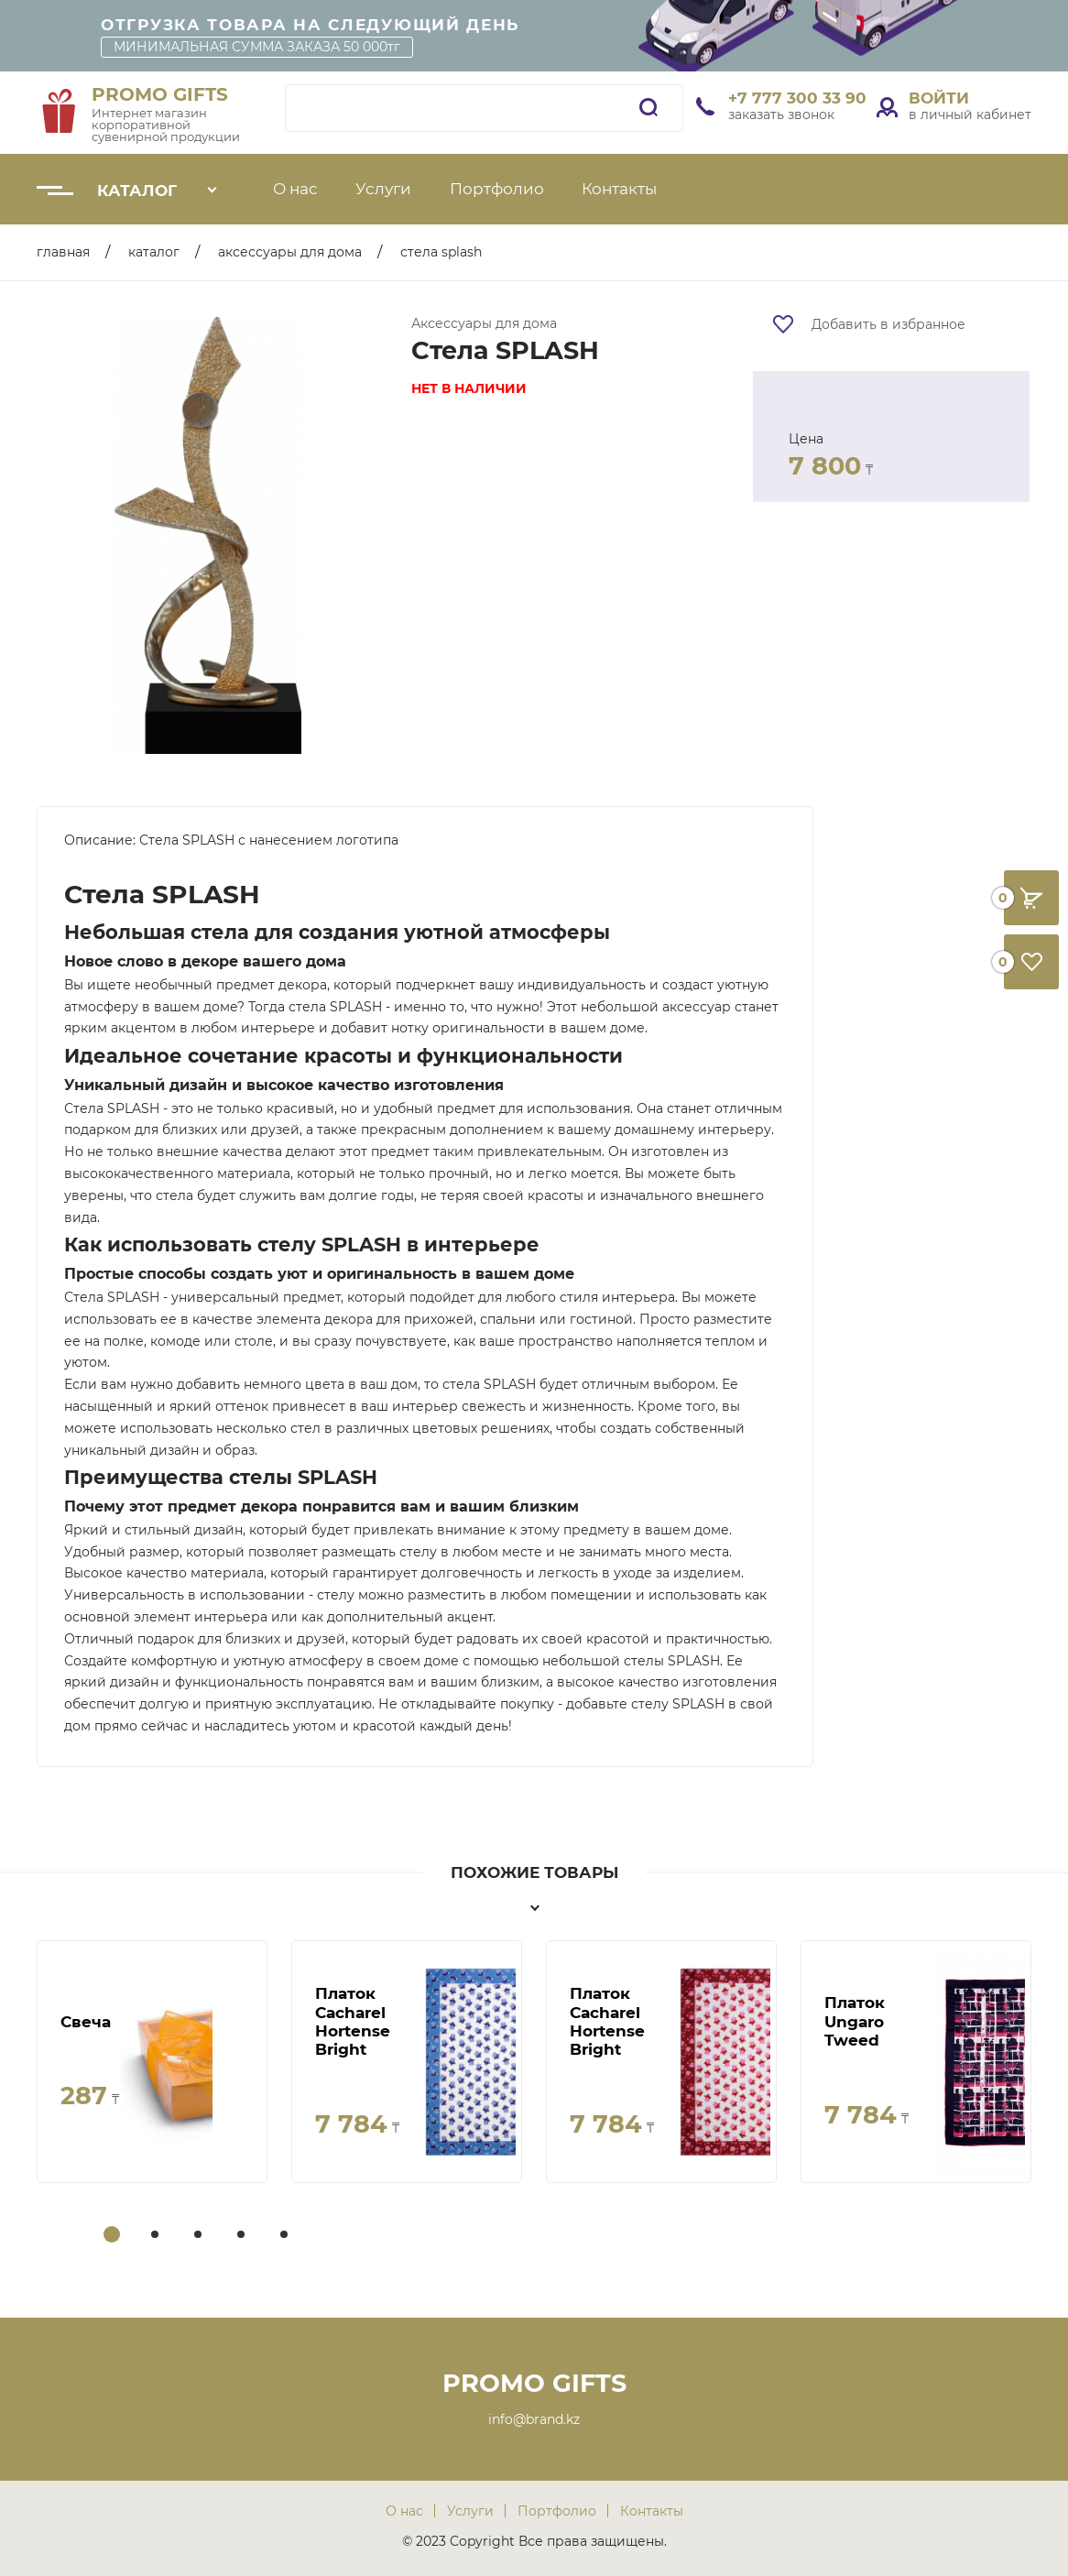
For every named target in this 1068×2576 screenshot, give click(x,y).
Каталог (137, 190)
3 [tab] (200, 2235)
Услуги (383, 189)
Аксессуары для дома (290, 252)
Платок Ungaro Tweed (854, 2021)
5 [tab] (286, 2235)
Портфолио (497, 189)
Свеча (85, 2022)
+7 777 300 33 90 (797, 98)
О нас (295, 189)
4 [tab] (243, 2235)
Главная (63, 252)
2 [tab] (156, 2235)
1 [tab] (112, 2236)
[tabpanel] (152, 2061)
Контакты (619, 189)
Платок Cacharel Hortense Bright (352, 2021)
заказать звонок (781, 114)
